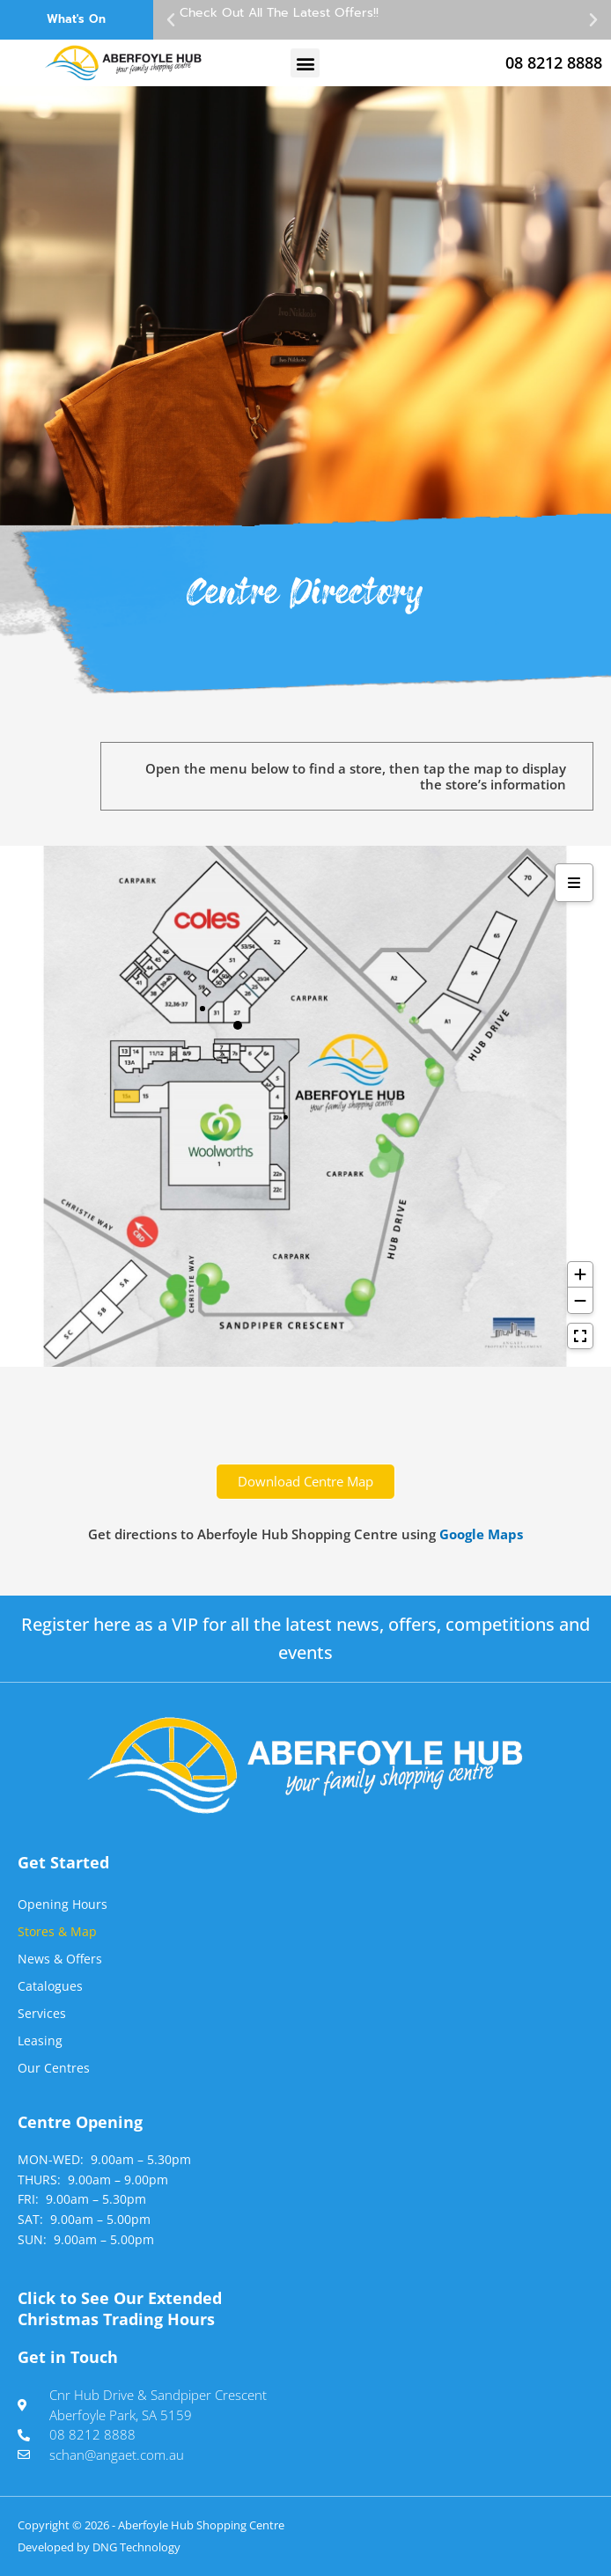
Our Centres (54, 2067)
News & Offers (60, 1958)
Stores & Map (57, 1931)
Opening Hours (62, 1904)
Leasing (40, 2040)
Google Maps (481, 1534)
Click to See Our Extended (120, 2308)
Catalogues (50, 1986)
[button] (171, 20)
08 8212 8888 (553, 62)
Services (42, 2013)
